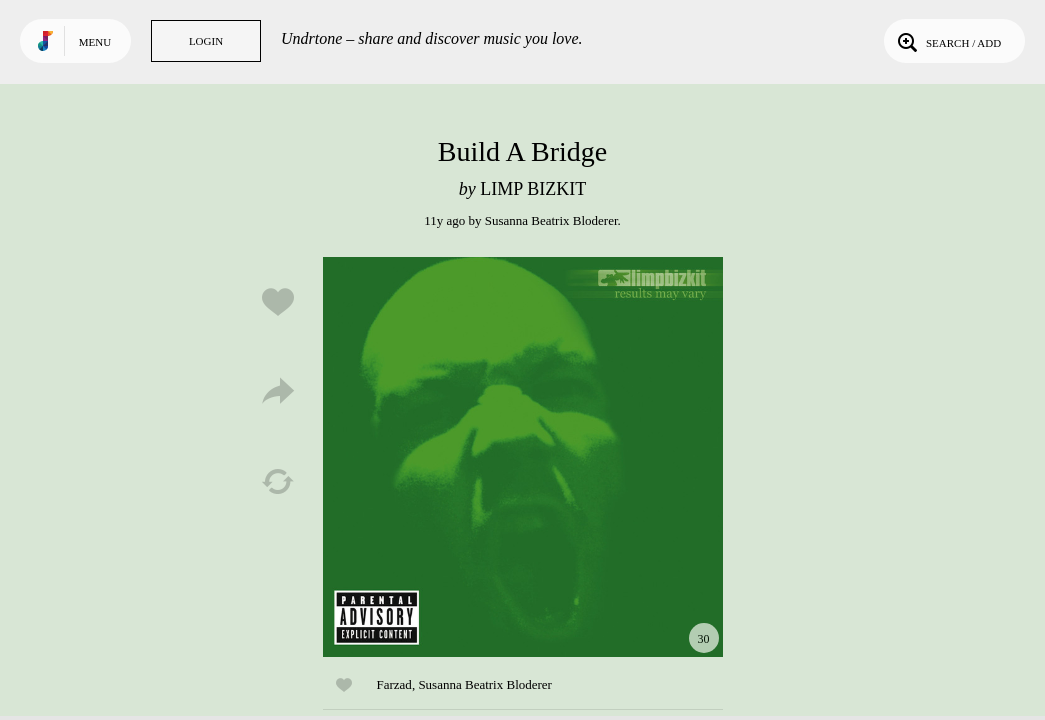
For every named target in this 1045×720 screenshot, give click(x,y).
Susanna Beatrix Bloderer (551, 220)
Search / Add (947, 41)
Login (206, 41)
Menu (95, 42)
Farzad (394, 684)
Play (523, 457)
